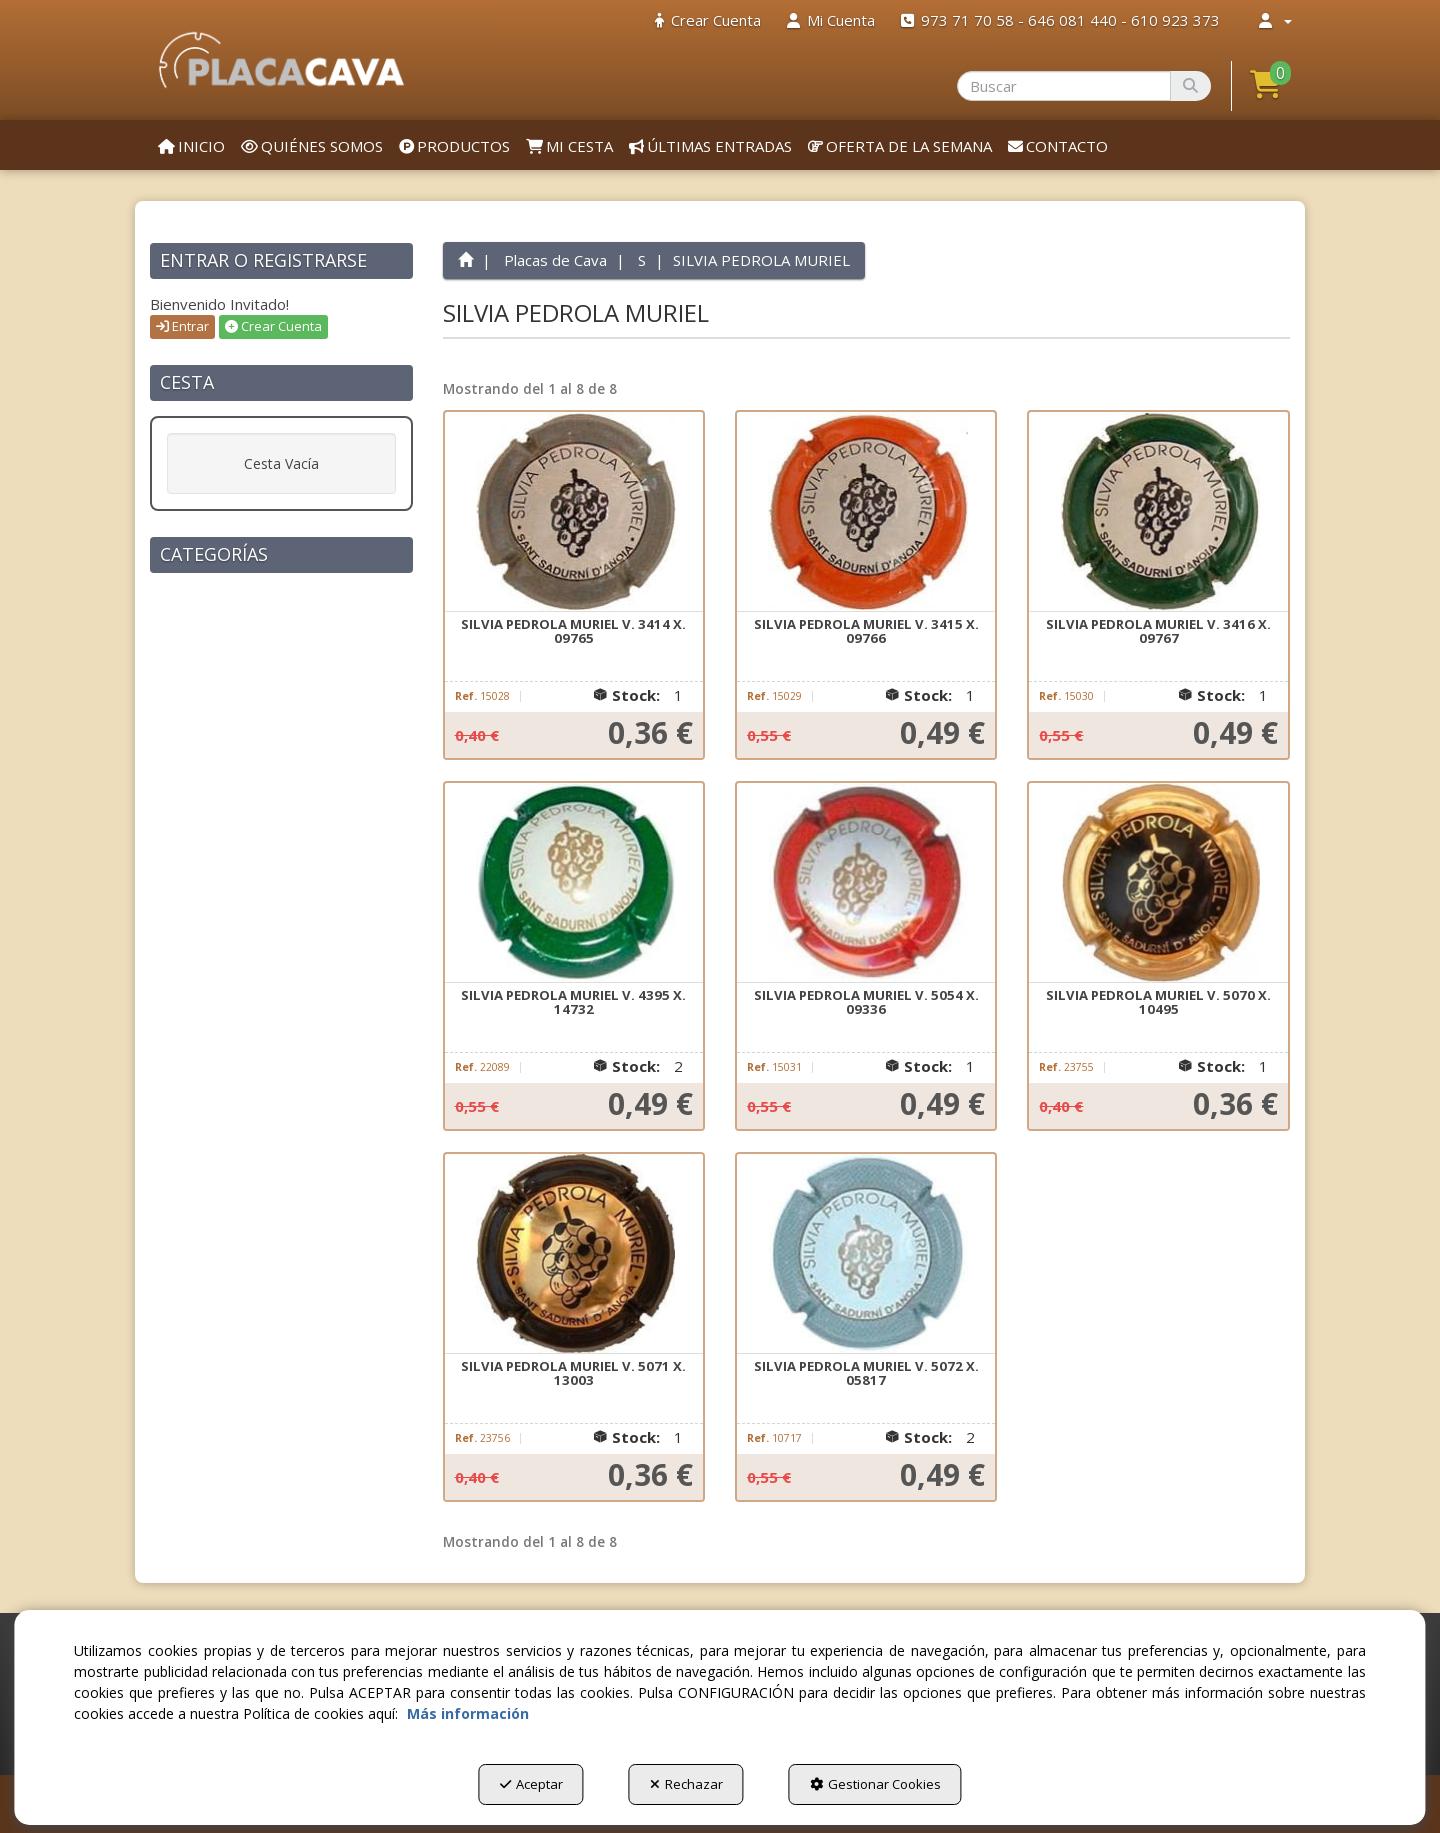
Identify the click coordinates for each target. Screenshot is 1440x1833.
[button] (281, 60)
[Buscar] (1190, 86)
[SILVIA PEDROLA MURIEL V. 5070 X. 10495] (1158, 883)
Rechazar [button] (686, 1784)
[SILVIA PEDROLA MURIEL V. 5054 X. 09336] (866, 883)
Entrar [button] (182, 326)
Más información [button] (468, 1713)
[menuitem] (708, 20)
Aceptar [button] (531, 1784)
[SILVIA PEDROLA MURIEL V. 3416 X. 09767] (1158, 512)
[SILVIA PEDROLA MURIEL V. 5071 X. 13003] (574, 1254)
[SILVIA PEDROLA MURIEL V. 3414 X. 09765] (574, 512)
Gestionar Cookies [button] (875, 1784)
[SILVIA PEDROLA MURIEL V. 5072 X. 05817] (866, 1254)
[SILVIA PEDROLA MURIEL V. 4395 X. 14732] (574, 883)
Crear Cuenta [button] (273, 326)
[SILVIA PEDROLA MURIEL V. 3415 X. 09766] (866, 512)
